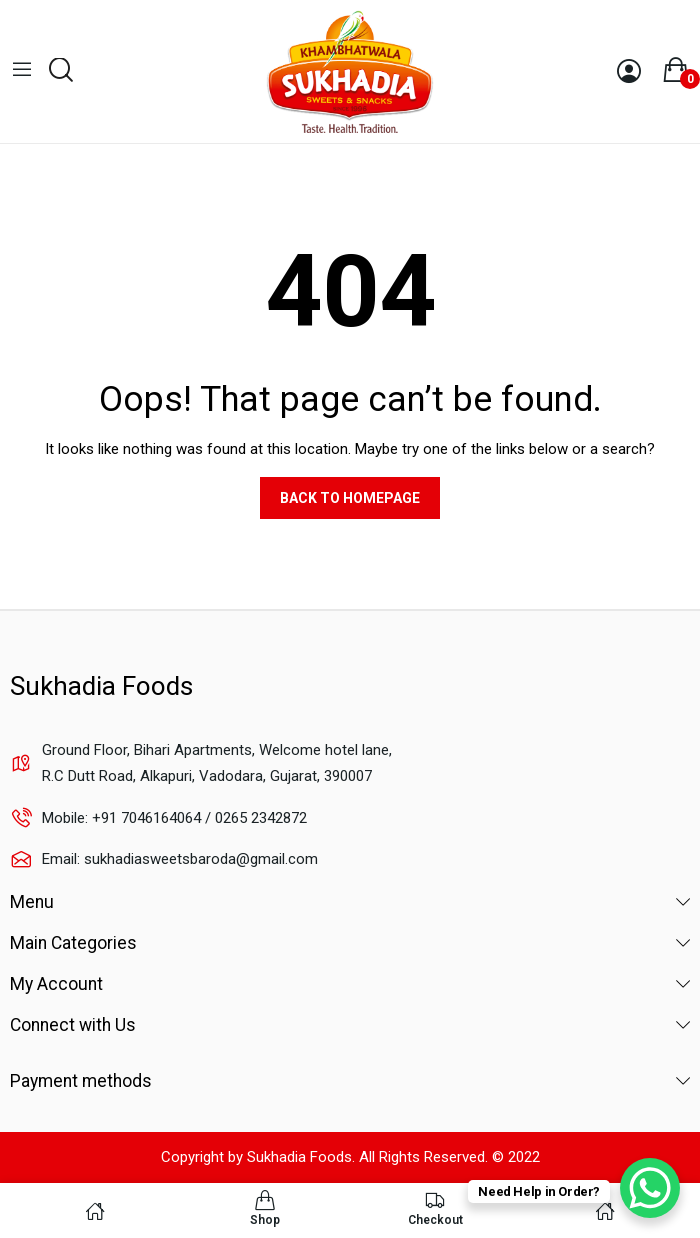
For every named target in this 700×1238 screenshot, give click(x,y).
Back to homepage (350, 498)
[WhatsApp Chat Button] (650, 1188)
